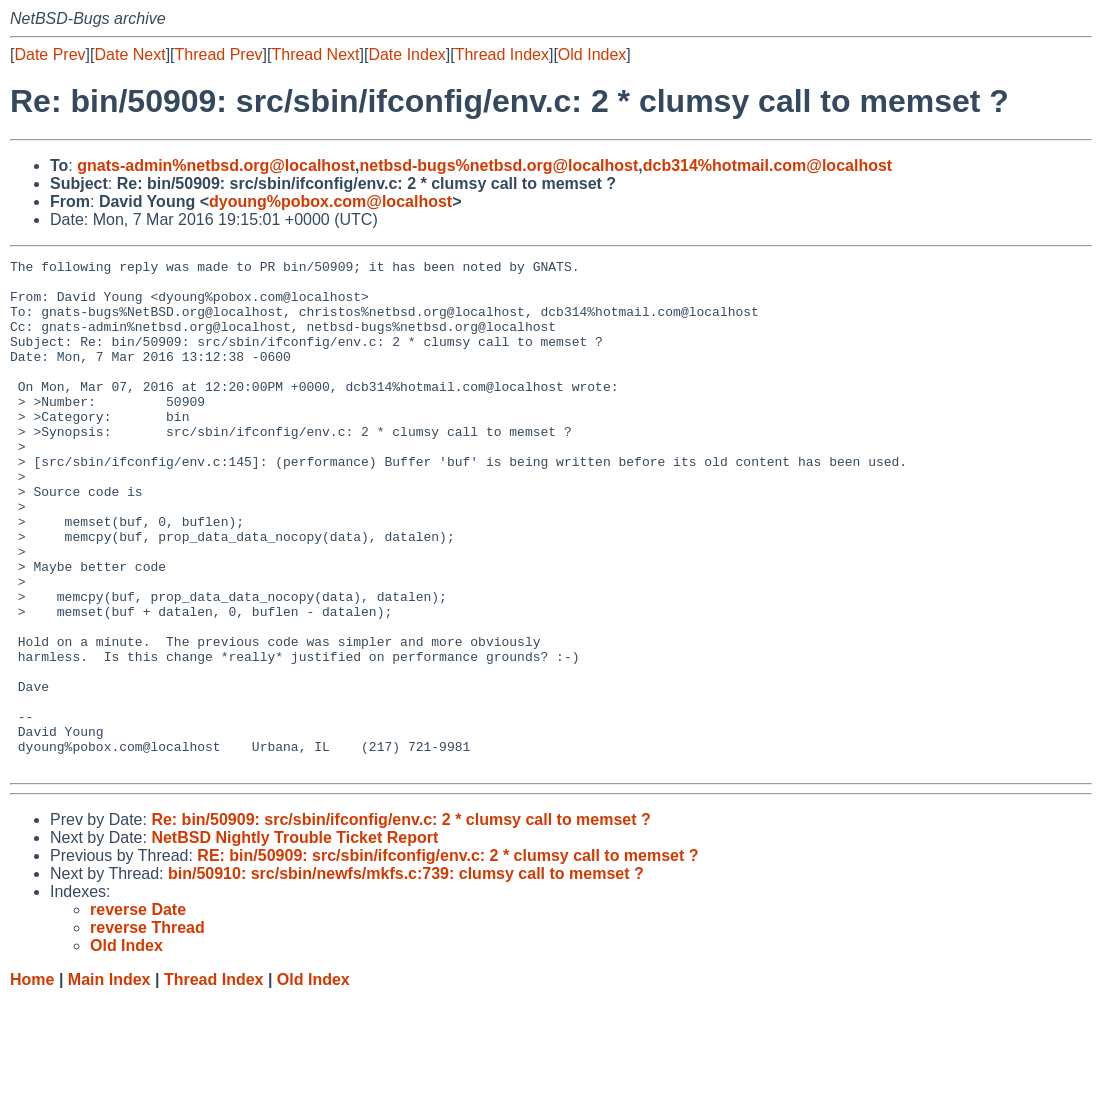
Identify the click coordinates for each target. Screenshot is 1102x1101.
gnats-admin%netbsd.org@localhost (216, 165)
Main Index (109, 1081)
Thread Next (315, 54)
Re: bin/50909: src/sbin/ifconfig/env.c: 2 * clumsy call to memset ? (400, 921)
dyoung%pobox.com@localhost (330, 201)
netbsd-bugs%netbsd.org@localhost (499, 165)
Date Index (406, 54)
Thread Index (502, 54)
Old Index (592, 54)
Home (32, 1081)
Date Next (129, 54)
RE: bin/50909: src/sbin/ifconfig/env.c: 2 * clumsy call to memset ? (447, 957)
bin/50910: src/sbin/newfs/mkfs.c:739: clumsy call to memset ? (406, 975)
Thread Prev (219, 54)
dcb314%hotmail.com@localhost (767, 165)
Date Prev (49, 54)
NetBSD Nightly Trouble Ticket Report (294, 939)
